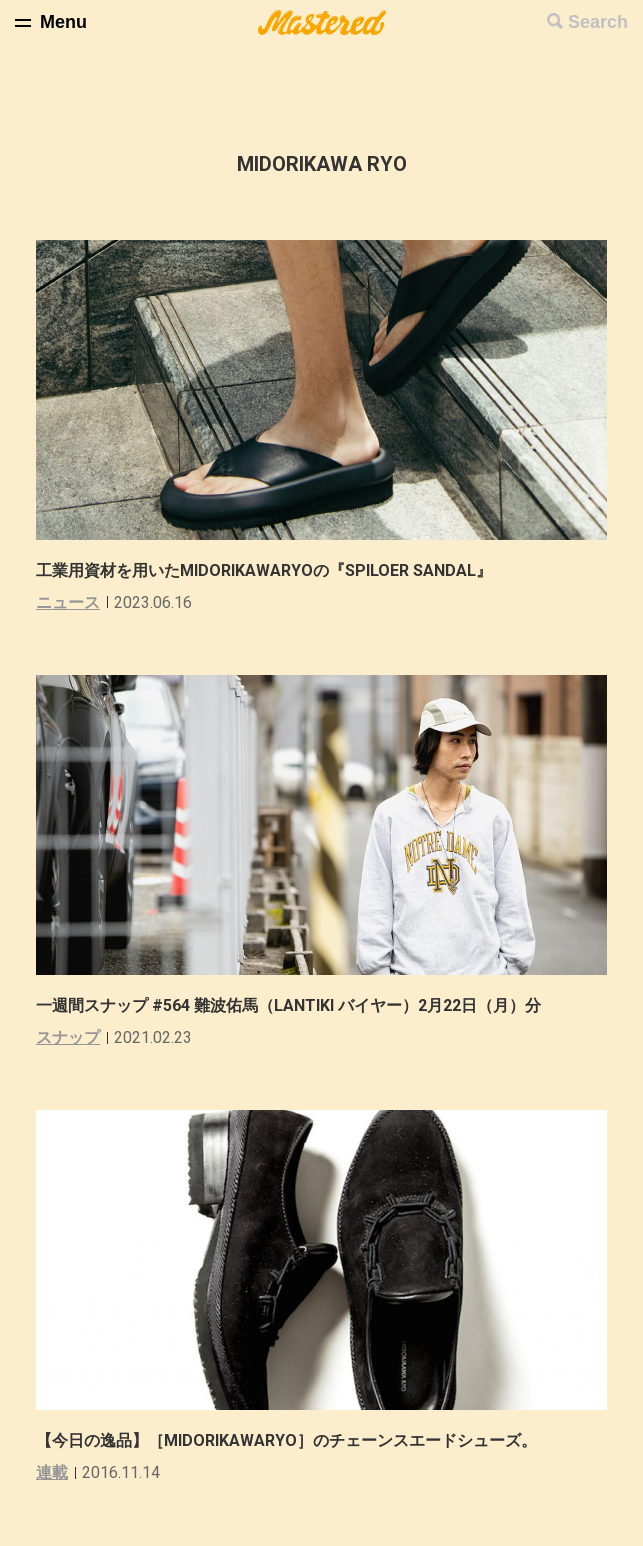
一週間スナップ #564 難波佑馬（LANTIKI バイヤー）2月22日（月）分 (288, 1005)
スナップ (68, 1037)
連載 (52, 1472)
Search (598, 22)
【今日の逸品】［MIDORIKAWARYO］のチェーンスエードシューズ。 (286, 1440)
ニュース (68, 602)
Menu (63, 22)
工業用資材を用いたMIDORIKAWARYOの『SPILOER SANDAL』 (264, 570)
